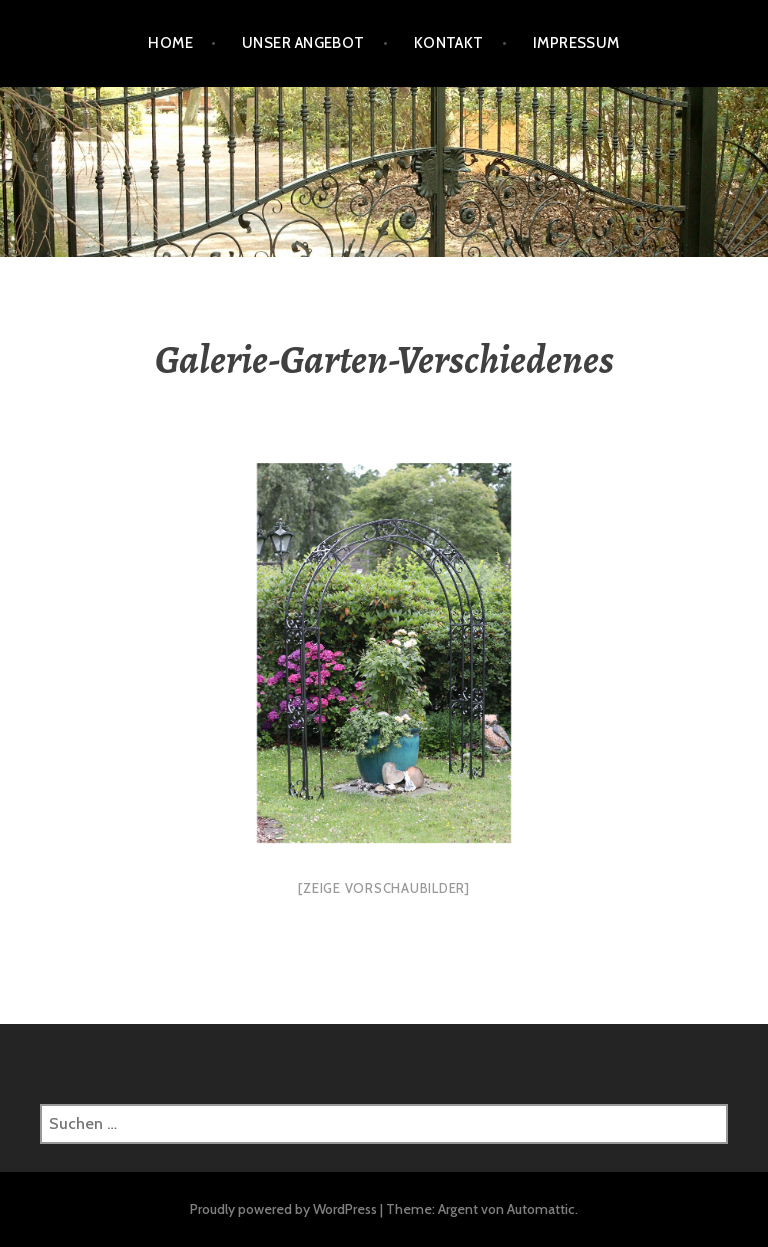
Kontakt (449, 43)
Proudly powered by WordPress (283, 1209)
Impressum (576, 43)
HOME (170, 43)
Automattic (541, 1209)
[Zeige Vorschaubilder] (384, 888)
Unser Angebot (303, 43)
